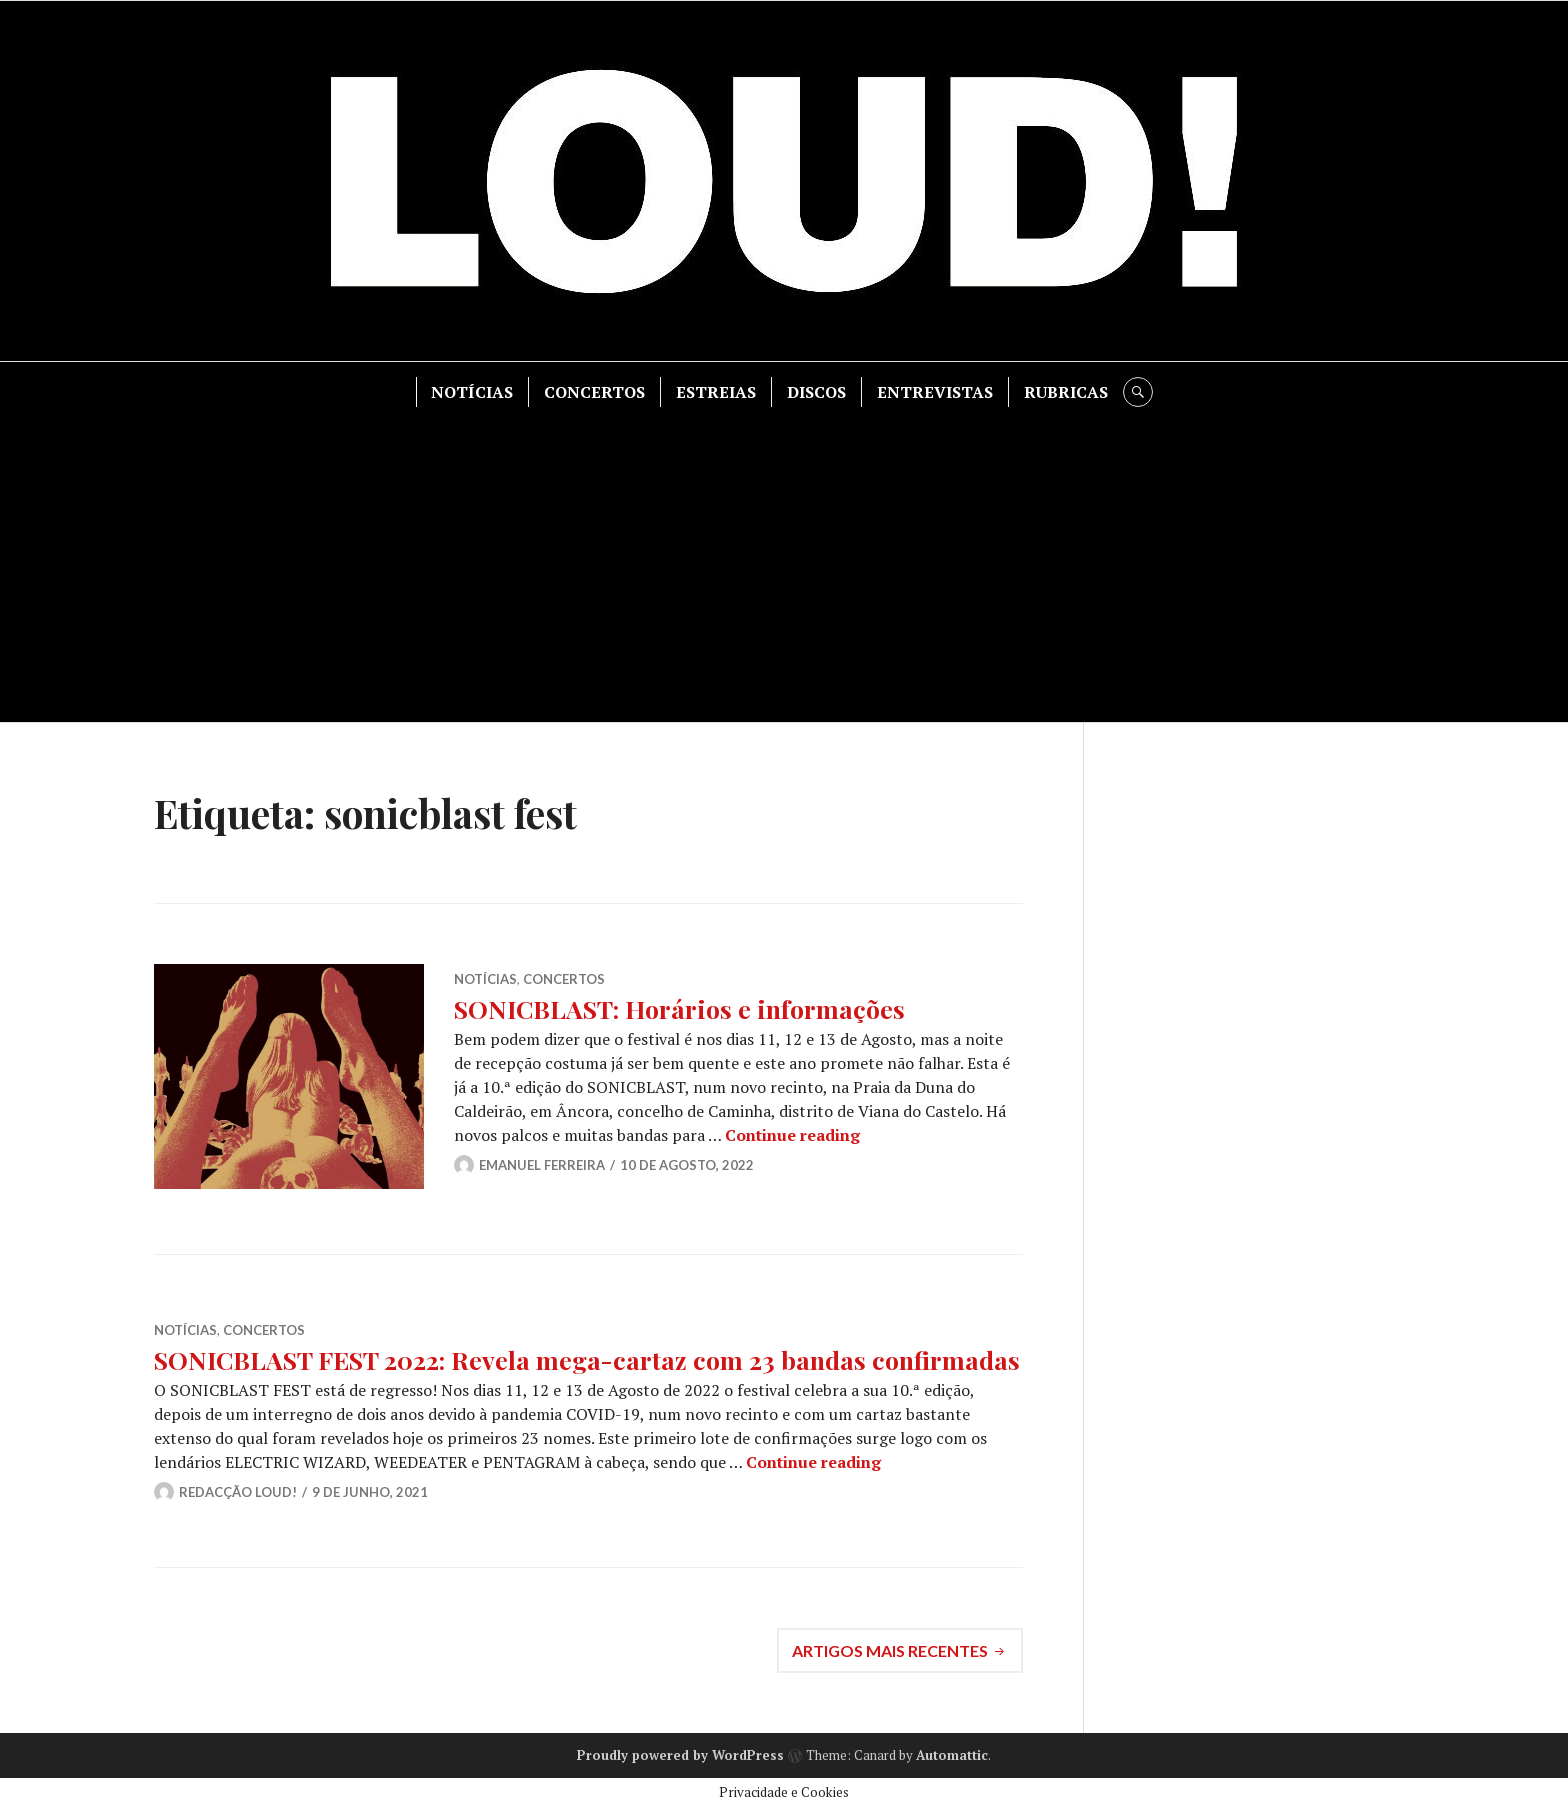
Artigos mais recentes (890, 1650)
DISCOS (816, 392)
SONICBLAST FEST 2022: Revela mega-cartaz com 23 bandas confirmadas (587, 1359)
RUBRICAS (1066, 392)
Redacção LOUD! (238, 1492)
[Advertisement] (784, 557)
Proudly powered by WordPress (680, 1755)
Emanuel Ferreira (542, 1165)
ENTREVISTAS (935, 392)
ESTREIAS (716, 392)
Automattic (952, 1755)
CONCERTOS (594, 392)
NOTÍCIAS (472, 392)
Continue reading (792, 1135)
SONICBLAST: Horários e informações (679, 1008)
